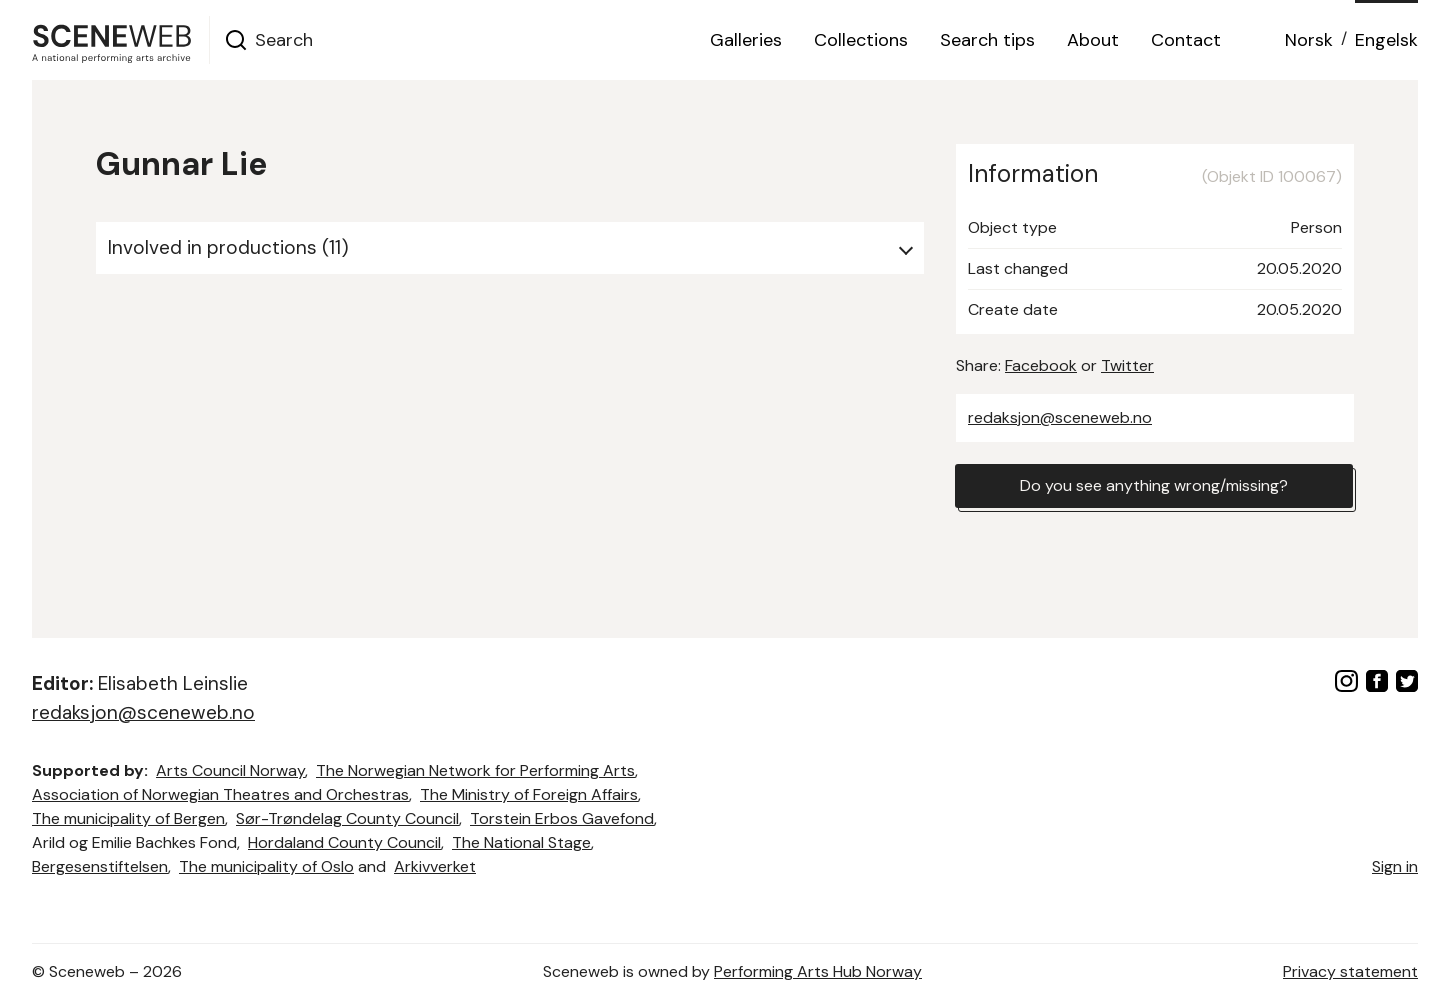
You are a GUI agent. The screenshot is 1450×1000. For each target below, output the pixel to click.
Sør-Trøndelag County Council (347, 818)
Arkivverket (435, 866)
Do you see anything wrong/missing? (1154, 485)
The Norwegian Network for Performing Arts (475, 770)
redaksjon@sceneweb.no (1060, 417)
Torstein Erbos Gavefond (562, 818)
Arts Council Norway (230, 770)
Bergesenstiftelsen (100, 866)
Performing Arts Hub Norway (818, 971)
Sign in (1395, 866)
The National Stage (521, 842)
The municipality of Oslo (266, 866)
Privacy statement (1350, 971)
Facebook (1041, 365)
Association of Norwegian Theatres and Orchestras (220, 794)
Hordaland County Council (344, 842)
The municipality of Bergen (128, 818)
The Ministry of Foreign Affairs (529, 794)
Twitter (1127, 365)
